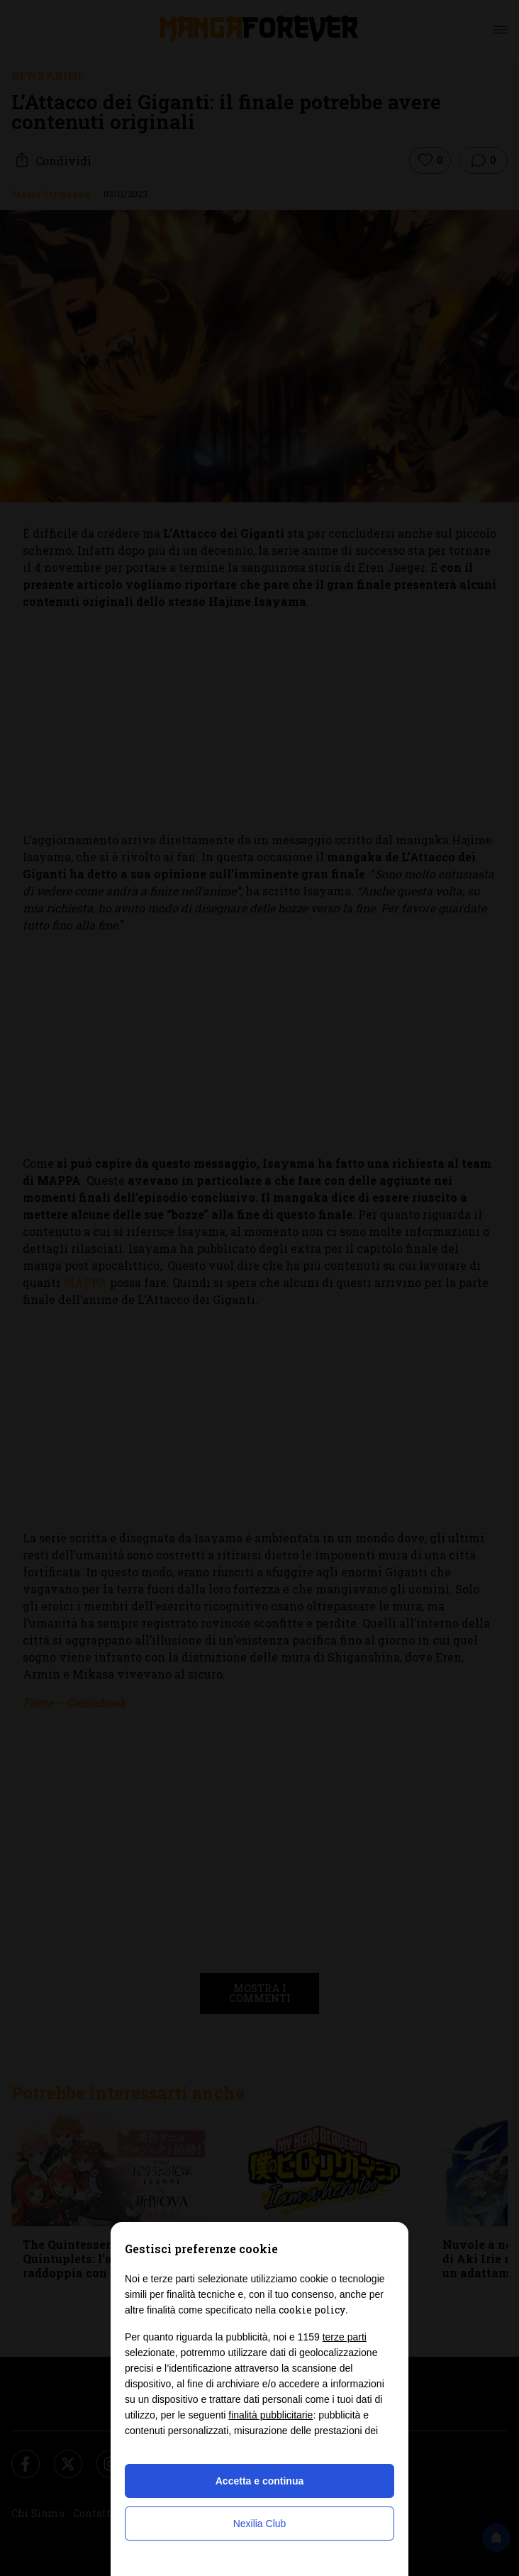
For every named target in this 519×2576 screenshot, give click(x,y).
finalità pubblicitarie (270, 2415)
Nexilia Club (259, 2523)
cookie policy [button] (312, 2309)
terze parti (345, 2337)
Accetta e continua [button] (259, 2481)
